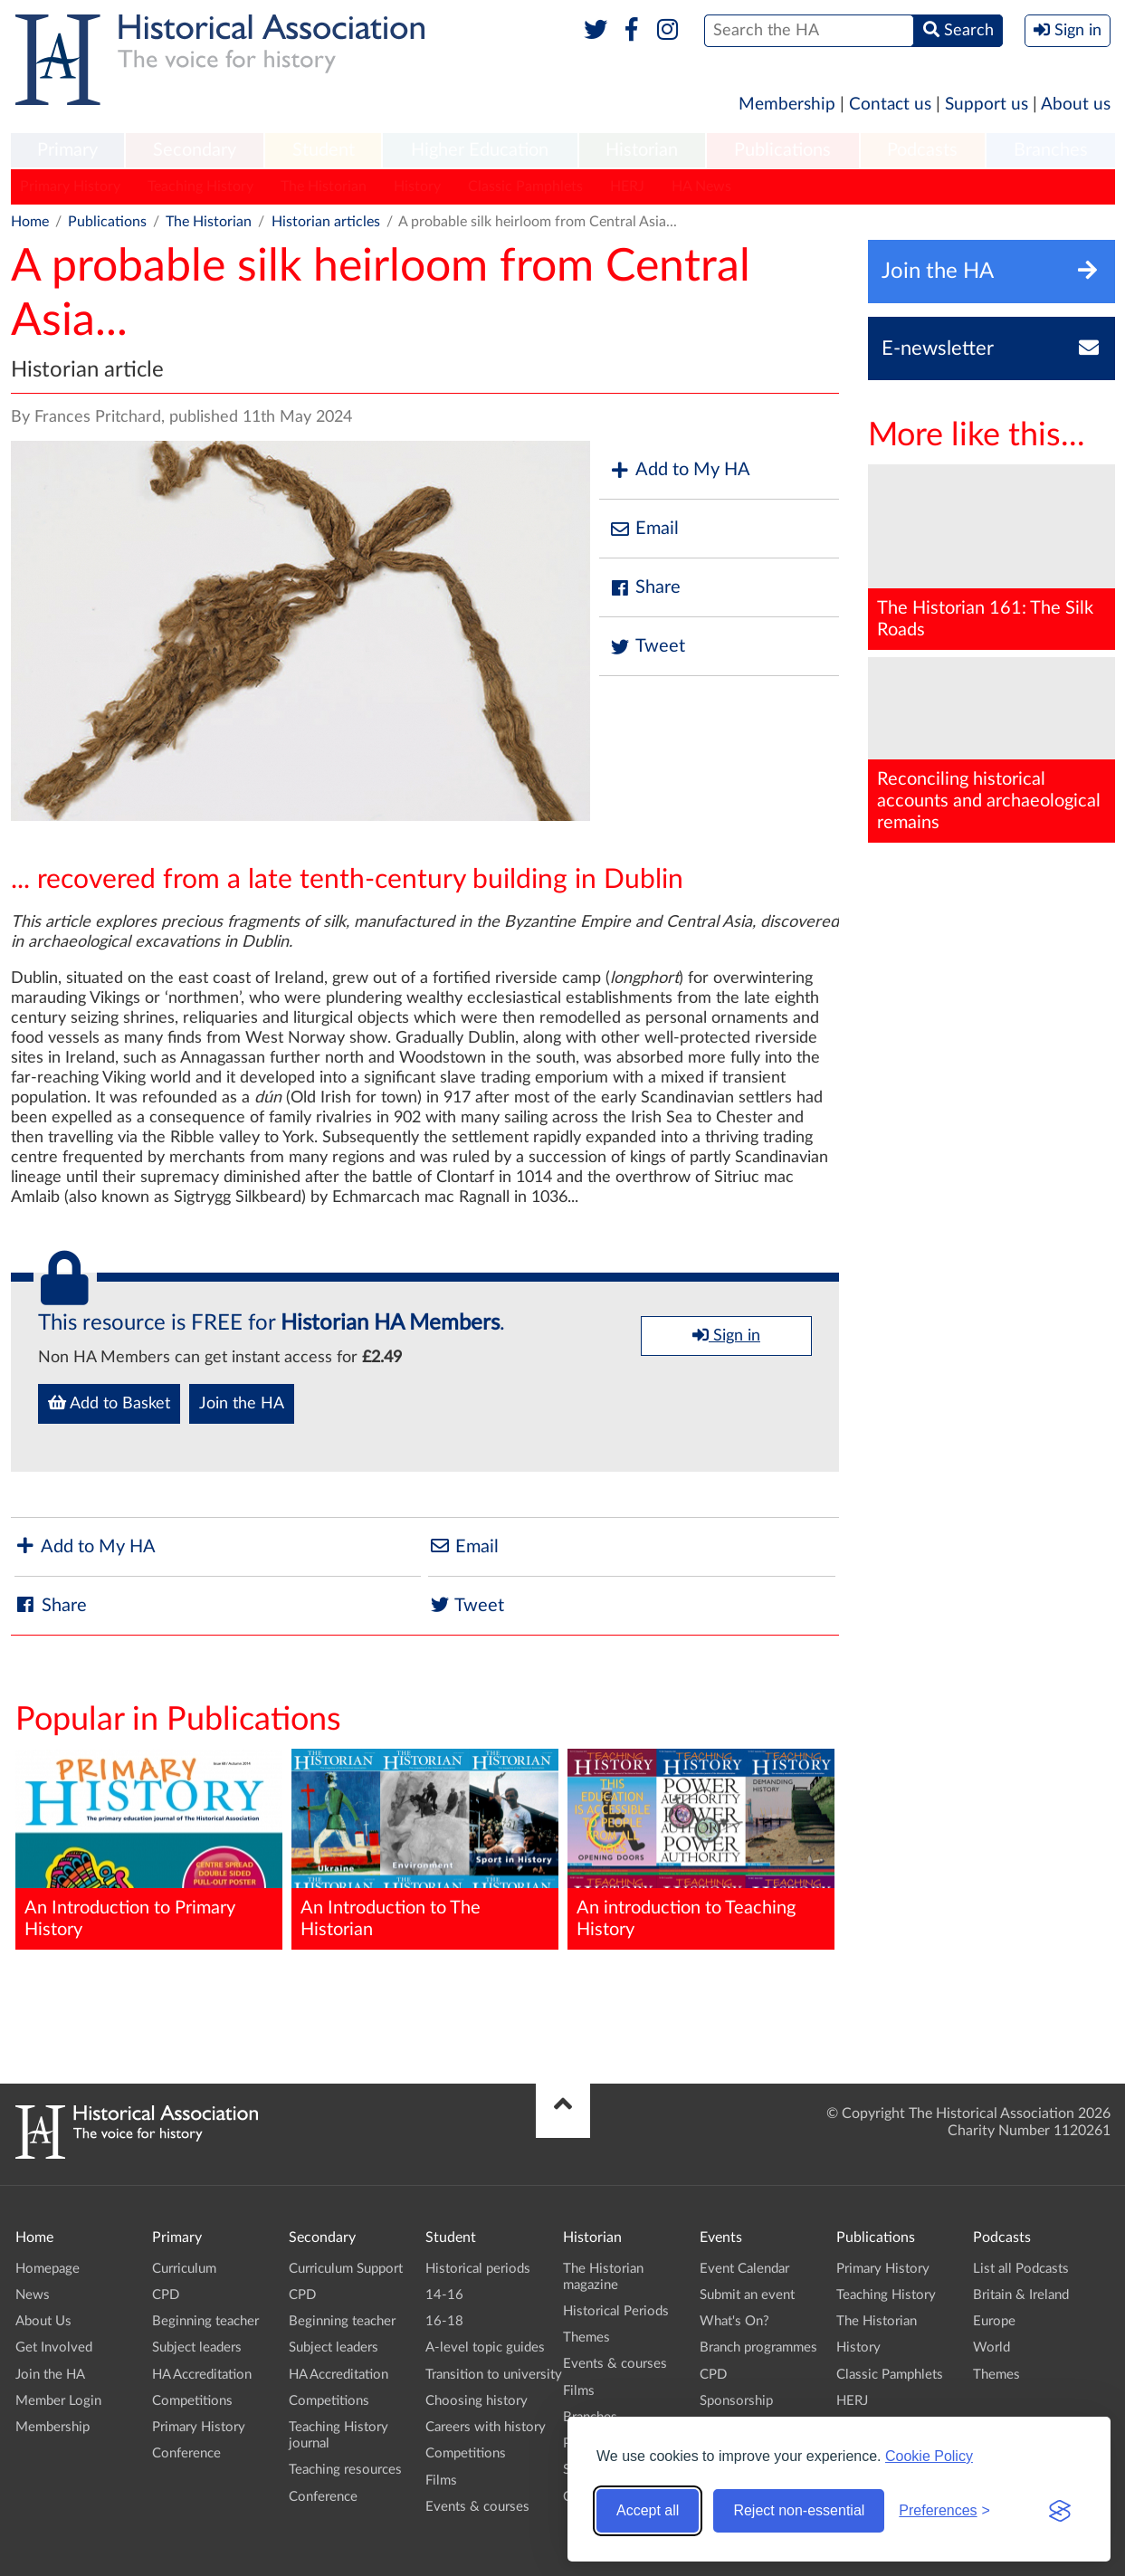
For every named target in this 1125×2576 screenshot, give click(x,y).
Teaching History (200, 186)
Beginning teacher (205, 2321)
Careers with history (485, 2427)
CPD (165, 2295)
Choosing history (476, 2401)
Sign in (726, 1335)
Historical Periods (616, 2311)
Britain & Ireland (1021, 2295)
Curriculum (184, 2268)
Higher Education (479, 150)
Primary (67, 150)
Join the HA (241, 1404)
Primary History (70, 186)
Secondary (194, 150)
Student (323, 150)
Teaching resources (345, 2469)
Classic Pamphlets (525, 186)
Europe (994, 2321)
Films (441, 2480)
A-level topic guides (485, 2347)
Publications (782, 150)
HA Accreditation (202, 2374)
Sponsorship (736, 2401)
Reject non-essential (798, 2510)
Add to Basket (109, 1403)
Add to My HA (679, 470)
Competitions (192, 2401)
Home (30, 222)
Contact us (890, 104)
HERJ (627, 186)
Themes (586, 2337)
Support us (986, 104)
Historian (641, 150)
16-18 (444, 2321)
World (991, 2347)
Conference (186, 2453)
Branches (1051, 150)
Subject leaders (197, 2347)
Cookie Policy (929, 2456)
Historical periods (477, 2268)
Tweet (646, 646)
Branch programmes (758, 2347)
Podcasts (922, 150)
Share (644, 587)
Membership (787, 104)
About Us (43, 2321)
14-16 (444, 2295)
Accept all (647, 2510)
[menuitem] (68, 151)
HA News (701, 186)
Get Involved (53, 2347)
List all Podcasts (1021, 2268)
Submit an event (747, 2295)
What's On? (734, 2321)
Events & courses (477, 2507)
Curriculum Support (346, 2268)
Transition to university (493, 2374)
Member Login (58, 2401)
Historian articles (326, 222)
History (417, 186)
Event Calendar (744, 2268)
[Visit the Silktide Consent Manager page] (1060, 2511)
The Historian (324, 186)
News (32, 2295)
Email (643, 529)
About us (1076, 104)
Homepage (47, 2268)
